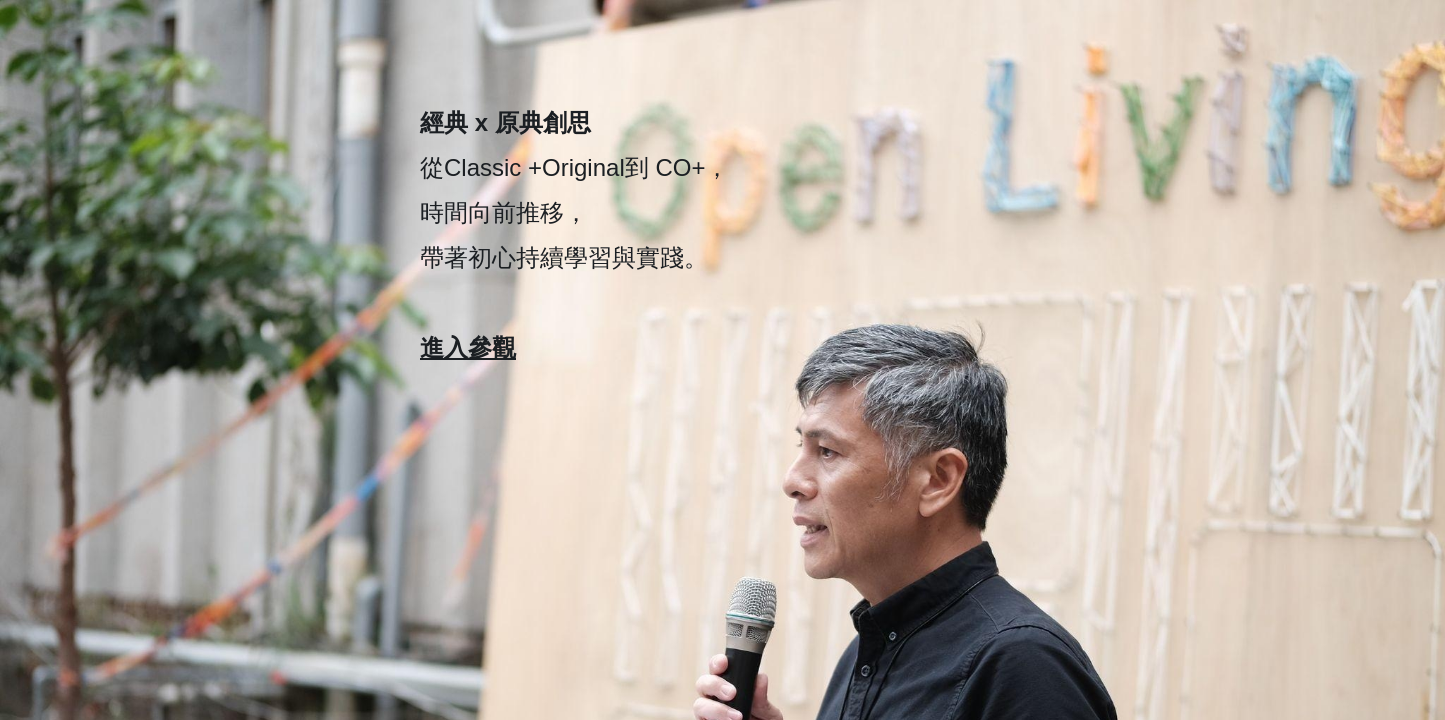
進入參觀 (468, 347)
